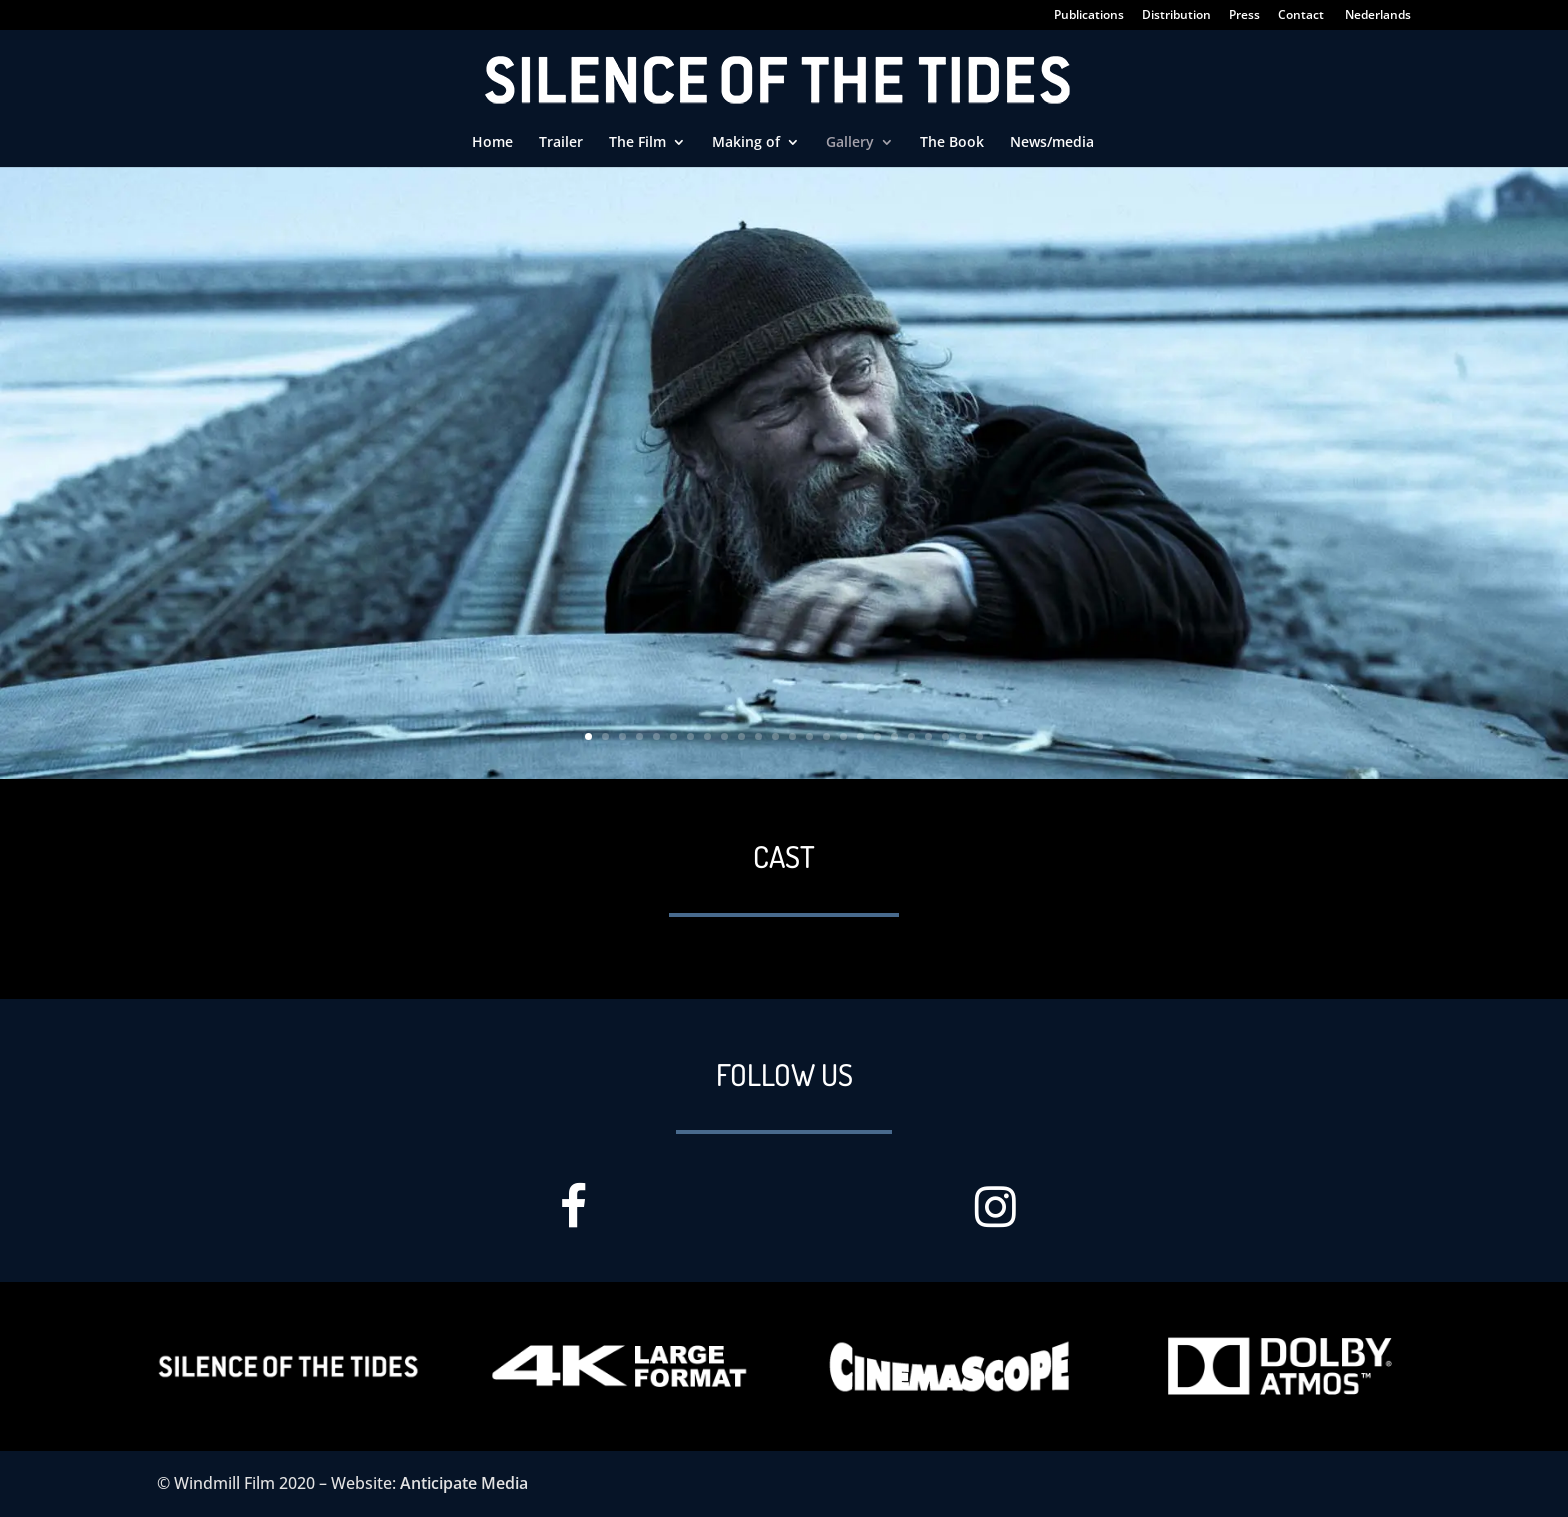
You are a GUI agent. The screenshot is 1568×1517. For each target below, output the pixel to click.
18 (877, 736)
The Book (952, 143)
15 (826, 736)
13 (792, 736)
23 (962, 736)
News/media (1052, 143)
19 (894, 736)
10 (741, 736)
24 (979, 736)
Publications (1089, 16)
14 (809, 736)
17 (860, 736)
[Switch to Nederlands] (1377, 19)
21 (928, 736)
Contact (1301, 16)
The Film (637, 143)
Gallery (850, 143)
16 (843, 736)
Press (1244, 16)
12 (775, 736)
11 (758, 736)
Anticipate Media (464, 1483)
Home (492, 143)
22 (945, 736)
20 (911, 736)
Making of (746, 143)
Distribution (1176, 16)
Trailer (561, 143)
